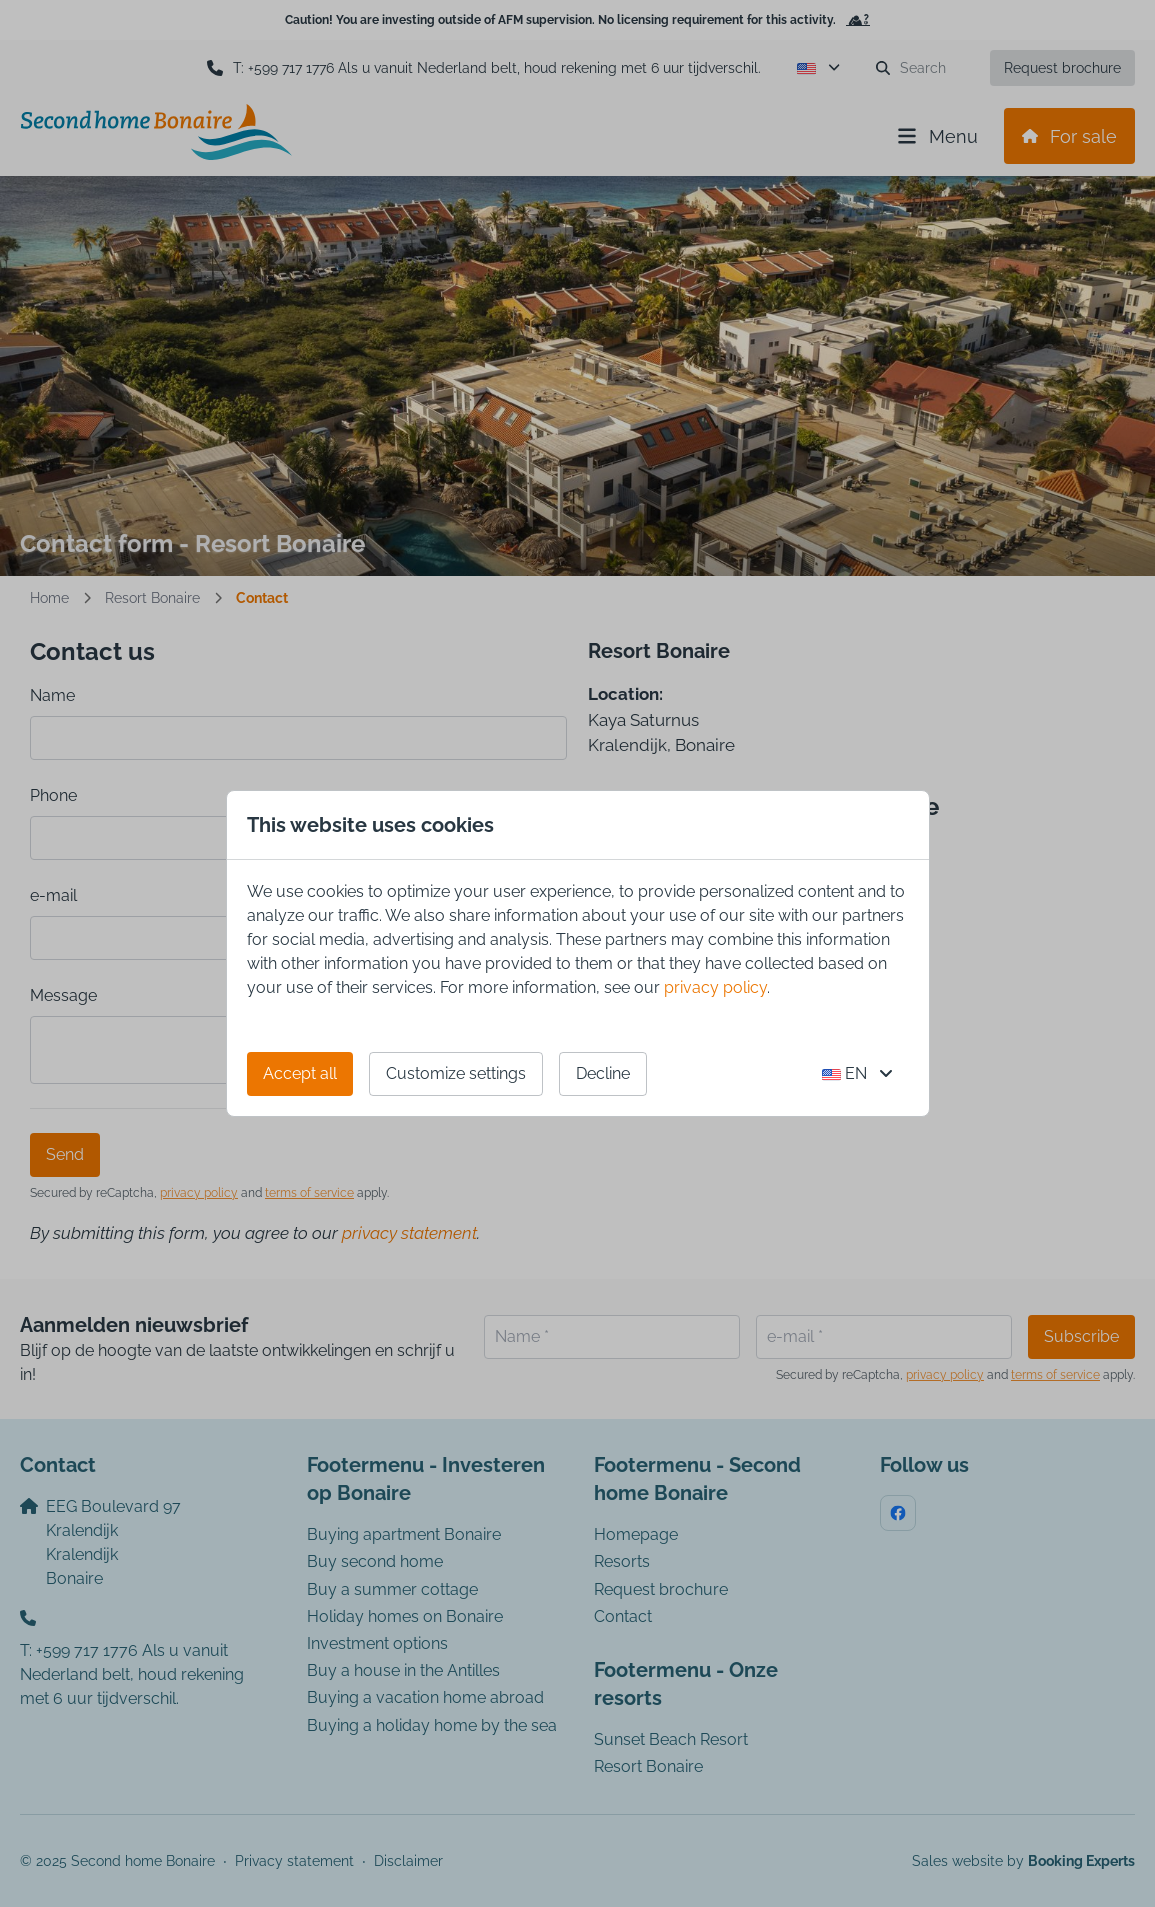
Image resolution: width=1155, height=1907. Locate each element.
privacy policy (715, 987)
